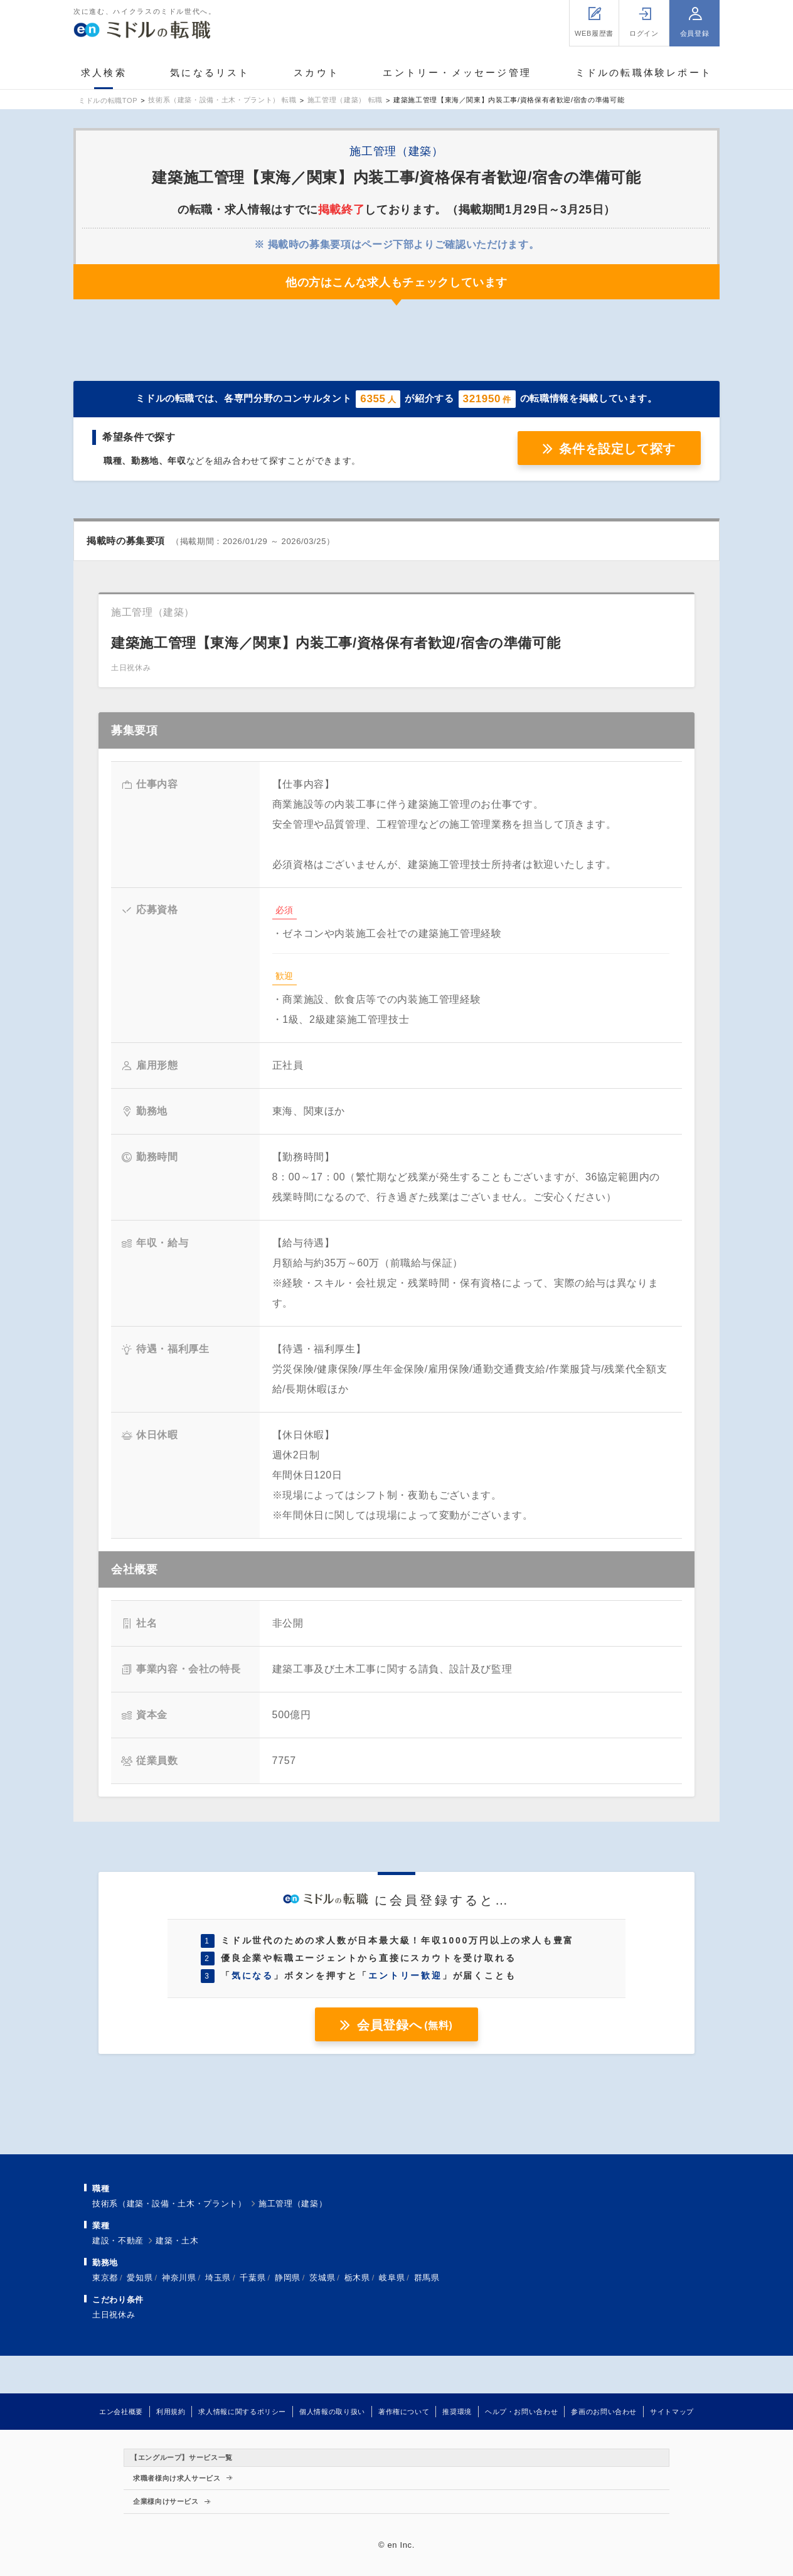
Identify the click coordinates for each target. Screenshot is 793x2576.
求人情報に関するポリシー (242, 2411)
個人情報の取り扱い (332, 2411)
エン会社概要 (121, 2411)
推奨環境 (457, 2411)
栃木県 (357, 2277)
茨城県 (322, 2277)
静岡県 (288, 2277)
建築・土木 (177, 2240)
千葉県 (252, 2277)
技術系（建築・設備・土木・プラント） (169, 2203)
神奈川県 (179, 2277)
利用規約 (171, 2411)
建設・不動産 (118, 2240)
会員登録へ (404, 2025)
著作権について (403, 2411)
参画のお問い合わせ (604, 2411)
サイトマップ (672, 2411)
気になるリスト (210, 72)
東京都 (105, 2277)
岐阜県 (392, 2277)
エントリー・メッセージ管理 (457, 72)
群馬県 (427, 2277)
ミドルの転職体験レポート (643, 72)
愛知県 (139, 2277)
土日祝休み (113, 2314)
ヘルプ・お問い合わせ (521, 2411)
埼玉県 (218, 2277)
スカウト (316, 72)
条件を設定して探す (617, 449)
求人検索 (104, 72)
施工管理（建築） (292, 2203)
